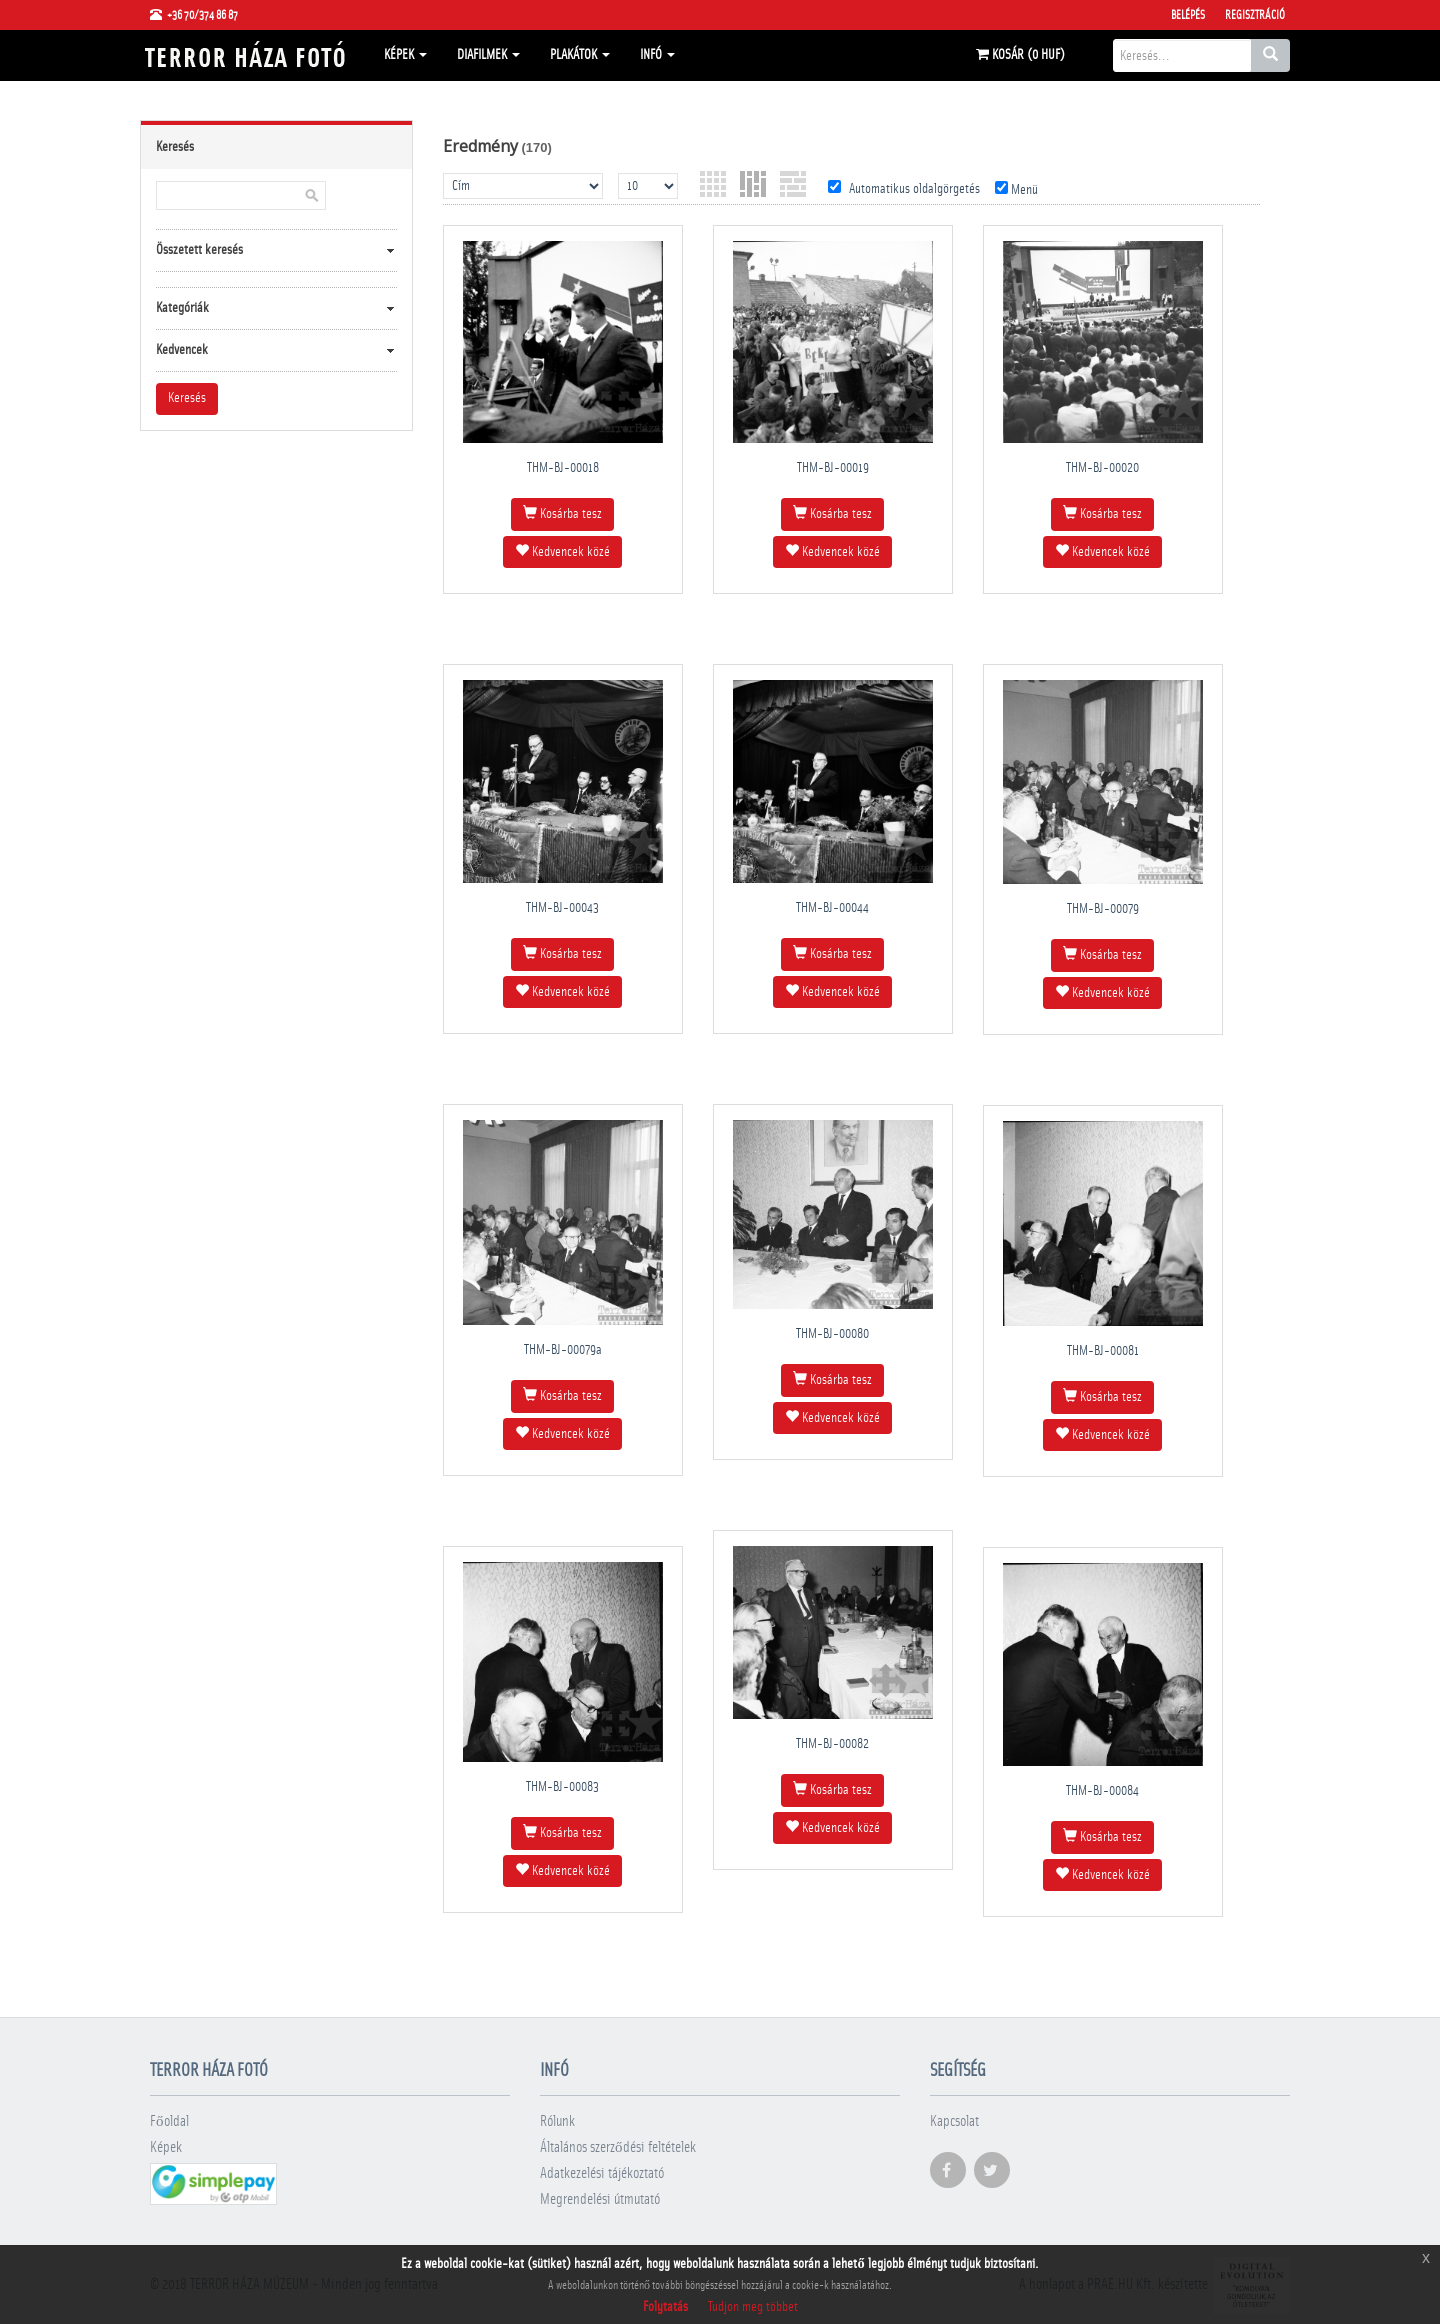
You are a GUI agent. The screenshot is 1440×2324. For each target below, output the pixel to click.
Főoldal (169, 2121)
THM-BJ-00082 (832, 1744)
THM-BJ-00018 (563, 468)
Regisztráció (1255, 15)
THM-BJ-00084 (1102, 1791)
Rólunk (557, 2121)
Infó (657, 55)
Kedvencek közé (562, 551)
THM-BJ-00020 (1102, 468)
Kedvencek (182, 350)
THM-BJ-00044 (832, 908)
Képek (405, 55)
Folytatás (665, 2307)
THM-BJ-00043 (562, 908)
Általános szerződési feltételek (618, 2147)
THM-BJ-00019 (833, 468)
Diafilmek (488, 55)
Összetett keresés (199, 250)
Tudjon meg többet (753, 2307)
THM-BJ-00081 (1103, 1351)
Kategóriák (182, 308)
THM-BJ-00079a (563, 1350)
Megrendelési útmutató (600, 2199)
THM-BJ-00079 (1103, 909)
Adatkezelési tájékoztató (602, 2173)
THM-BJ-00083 (562, 1787)
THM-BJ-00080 (832, 1334)
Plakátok (580, 55)
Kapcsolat (954, 2121)
